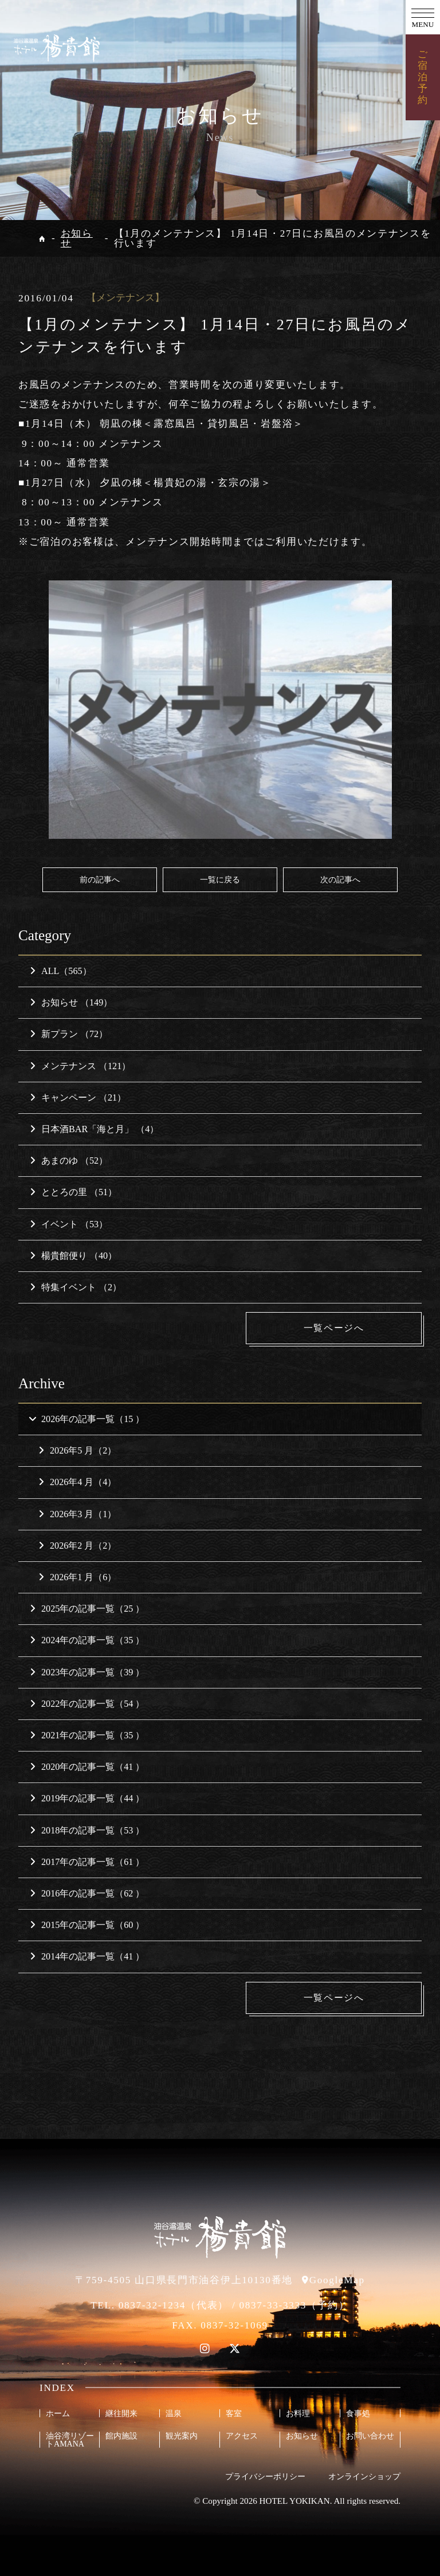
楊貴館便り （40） (73, 1255)
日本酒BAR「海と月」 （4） (94, 1129)
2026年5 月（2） (77, 1450)
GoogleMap (337, 2280)
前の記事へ (100, 879)
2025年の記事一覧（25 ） (87, 1608)
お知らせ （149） (71, 1002)
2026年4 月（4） (77, 1482)
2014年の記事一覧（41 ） (87, 1957)
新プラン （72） (69, 1034)
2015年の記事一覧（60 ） (87, 1925)
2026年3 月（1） (77, 1514)
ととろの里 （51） (73, 1192)
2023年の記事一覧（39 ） (87, 1672)
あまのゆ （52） (69, 1160)
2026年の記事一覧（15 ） (86, 1419)
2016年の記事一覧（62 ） (87, 1893)
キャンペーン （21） (78, 1097)
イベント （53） (69, 1224)
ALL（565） (61, 971)
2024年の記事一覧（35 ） (87, 1641)
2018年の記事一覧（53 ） (87, 1830)
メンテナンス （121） (80, 1066)
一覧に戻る (220, 879)
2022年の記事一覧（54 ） (87, 1704)
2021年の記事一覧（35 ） (87, 1735)
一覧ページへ (335, 1328)
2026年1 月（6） (77, 1577)
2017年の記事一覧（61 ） (87, 1862)
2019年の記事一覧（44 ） (87, 1799)
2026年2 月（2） (77, 1545)
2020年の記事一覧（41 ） (87, 1767)
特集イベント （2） (75, 1287)
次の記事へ (340, 879)
